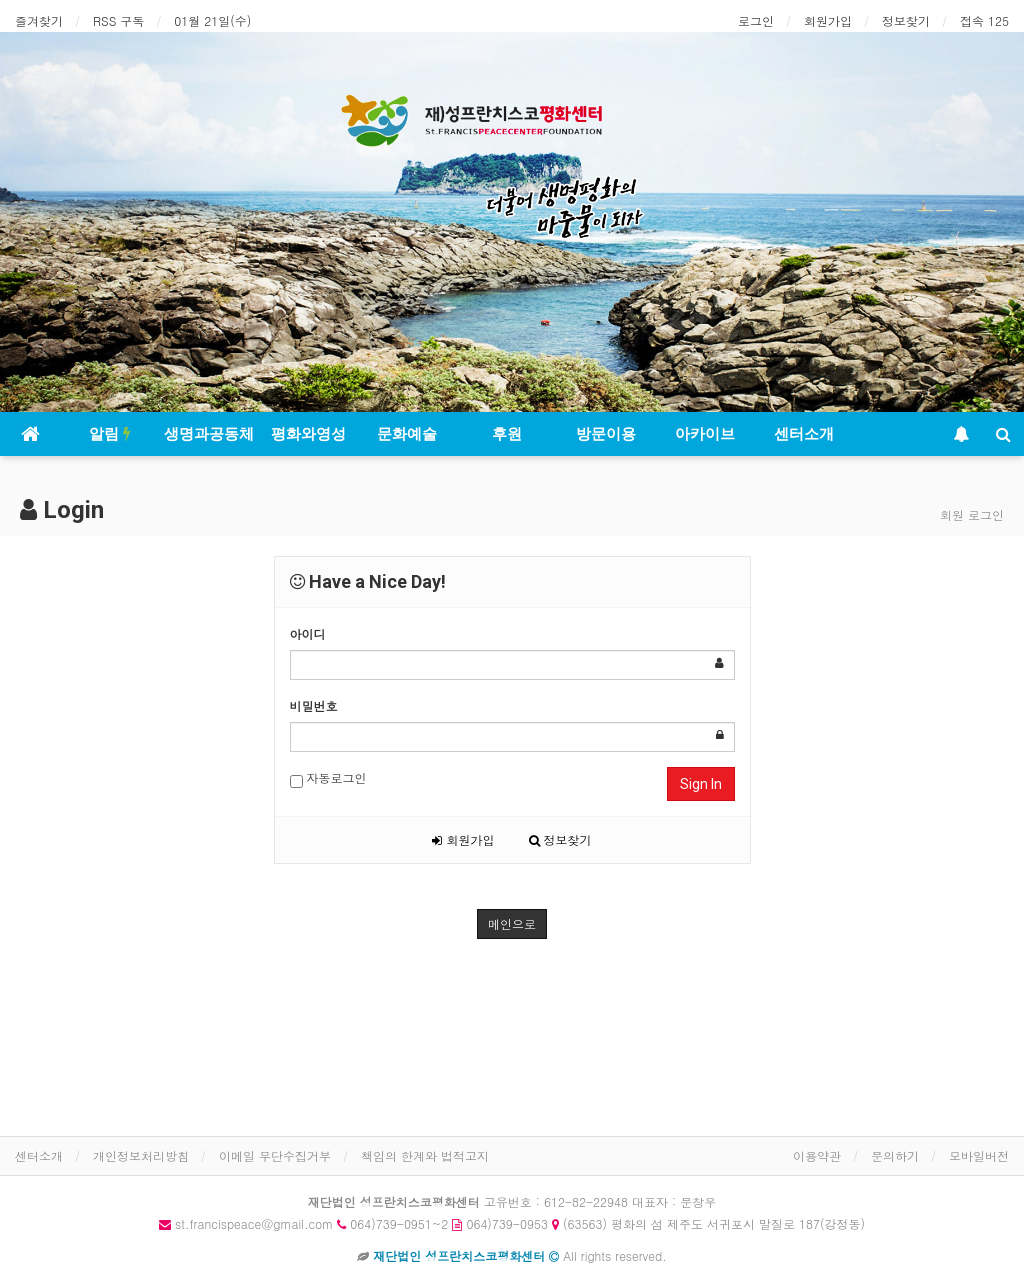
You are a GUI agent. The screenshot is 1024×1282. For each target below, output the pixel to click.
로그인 (756, 20)
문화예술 (407, 434)
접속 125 (984, 20)
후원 (507, 434)
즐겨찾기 (39, 20)
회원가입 (828, 20)
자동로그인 (328, 778)
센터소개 (804, 434)
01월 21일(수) (212, 20)
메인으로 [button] (512, 923)
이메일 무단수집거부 (275, 1155)
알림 (110, 434)
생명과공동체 (209, 434)
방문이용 (606, 434)
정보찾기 (906, 20)
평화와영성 (308, 434)
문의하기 (895, 1155)
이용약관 (817, 1155)
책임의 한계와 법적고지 (425, 1155)
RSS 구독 (118, 20)
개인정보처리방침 (141, 1155)
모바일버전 (979, 1155)
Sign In (701, 784)
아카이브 (705, 434)
